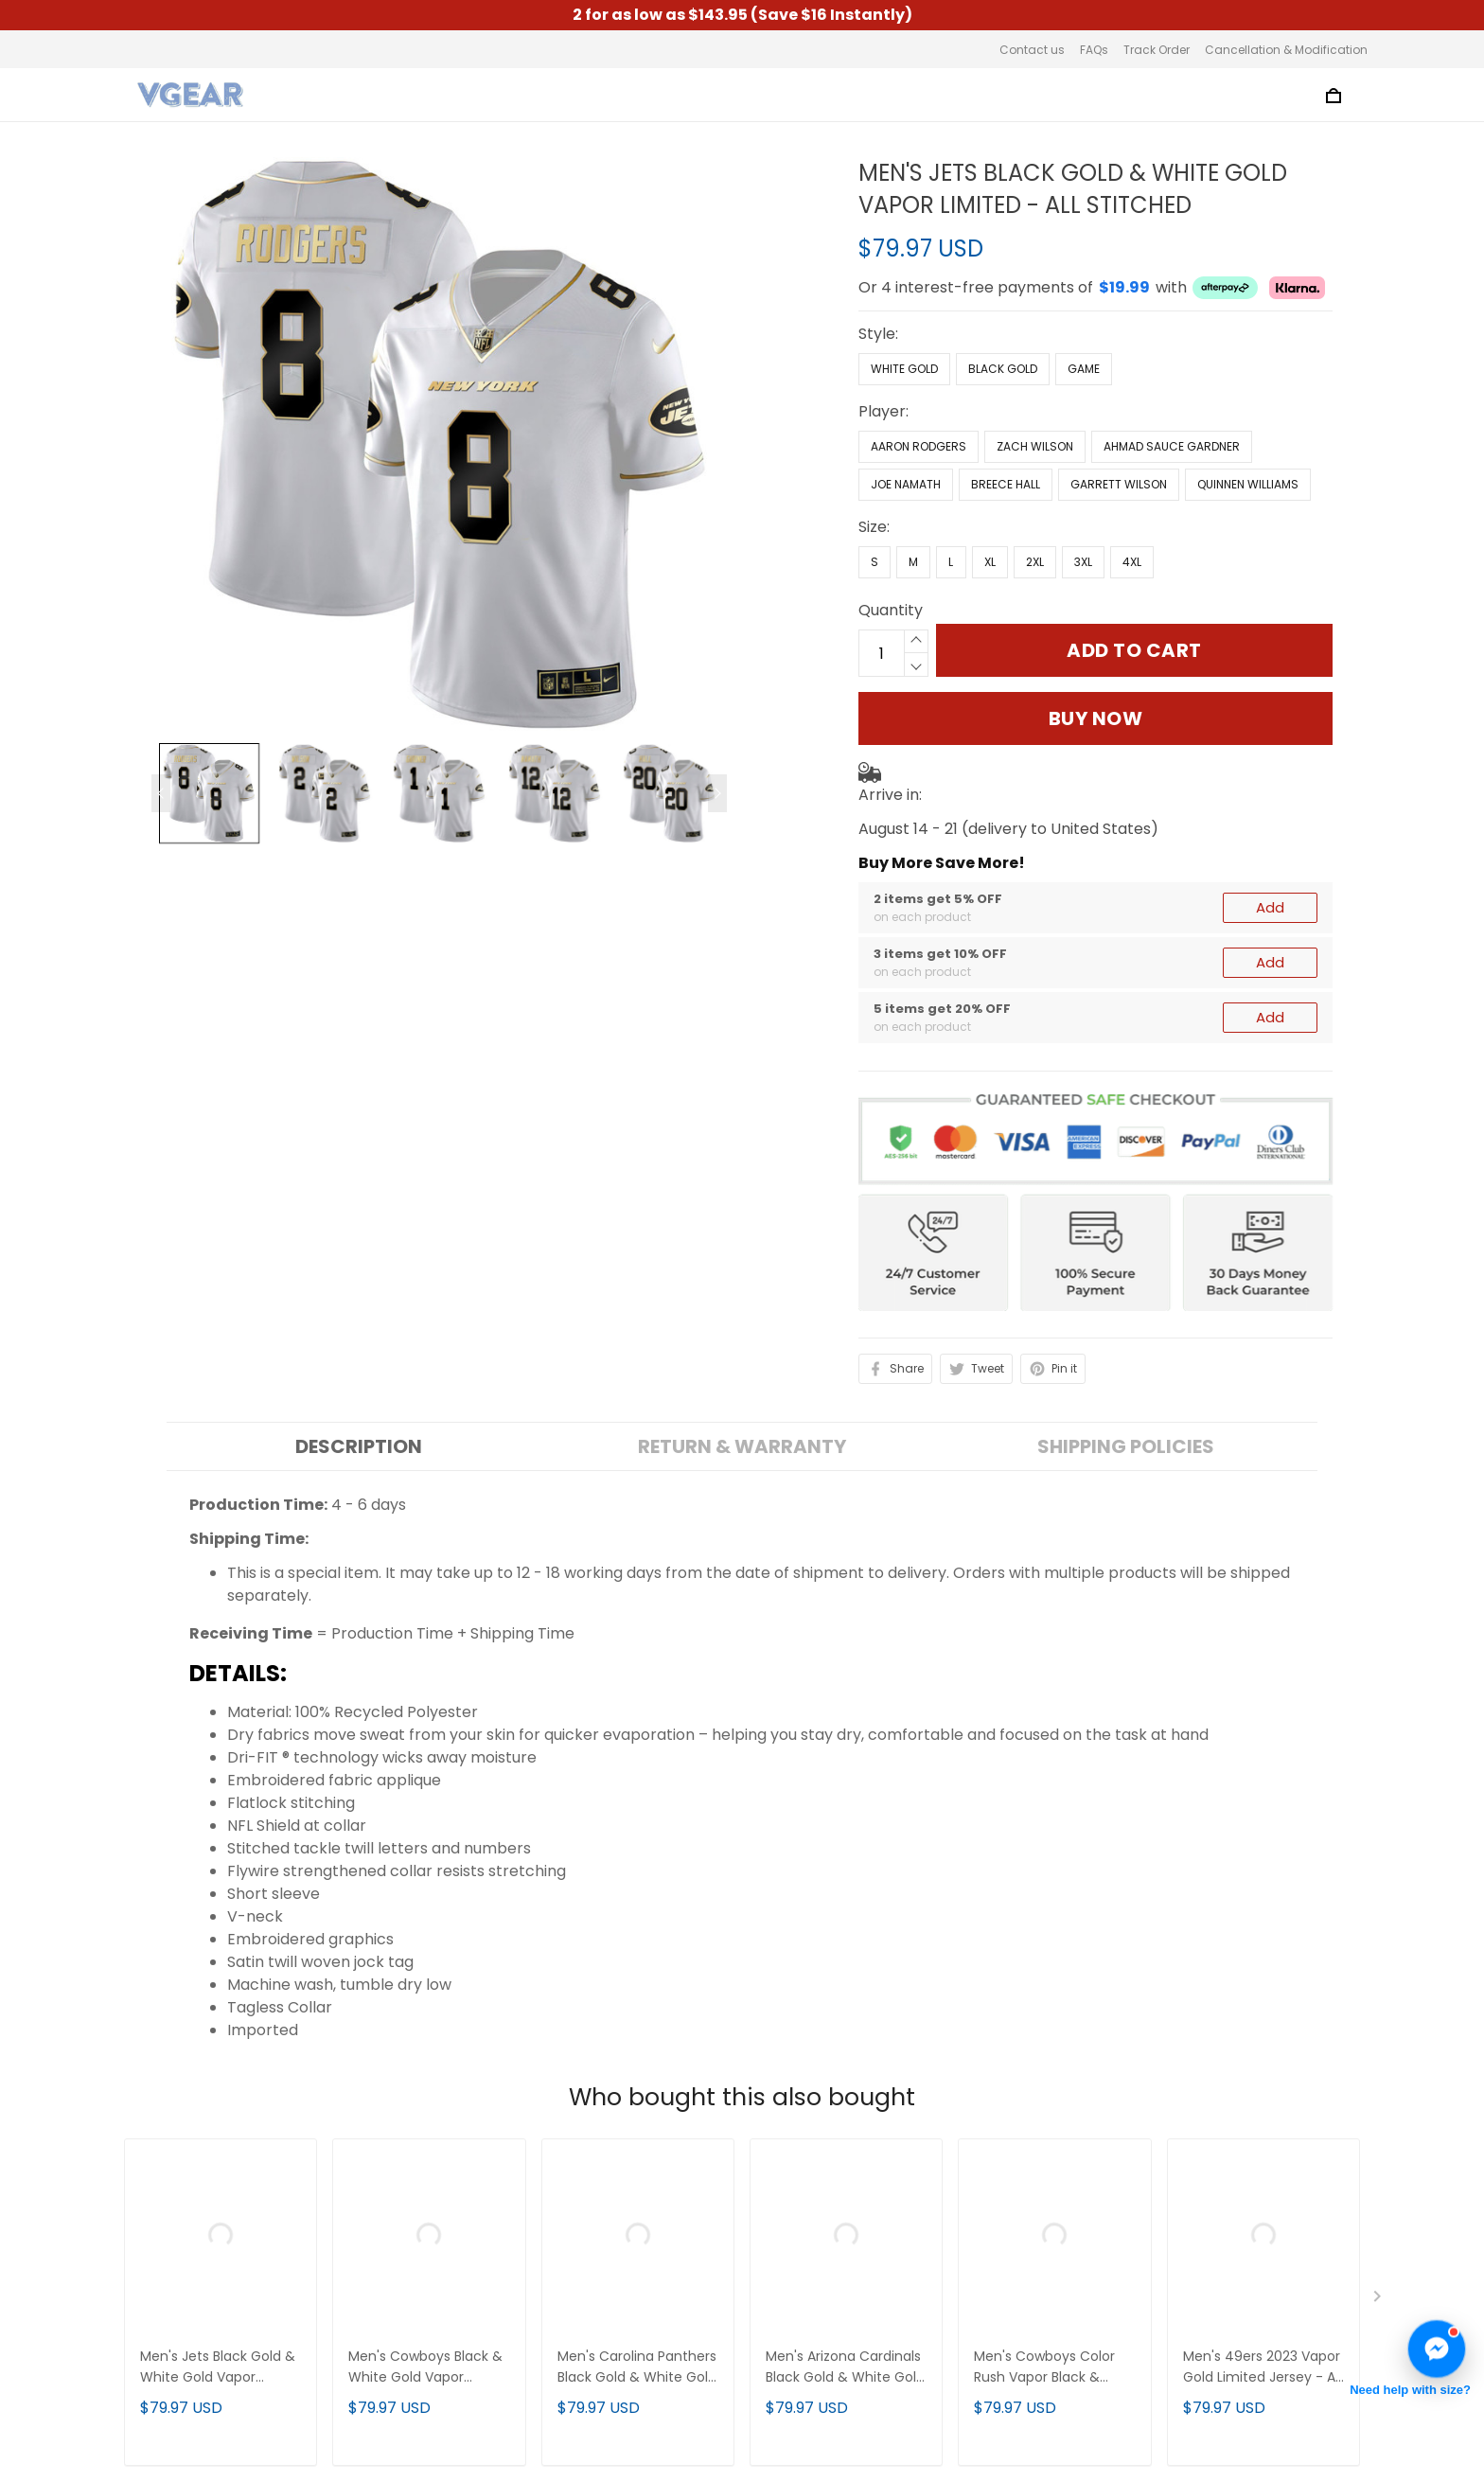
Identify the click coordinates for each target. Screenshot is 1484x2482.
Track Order (1156, 50)
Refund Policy (487, 2322)
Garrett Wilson (1118, 484)
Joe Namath (906, 484)
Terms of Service (500, 2226)
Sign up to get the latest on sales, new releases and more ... (1218, 2205)
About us (470, 2194)
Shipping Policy (492, 2290)
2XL (1035, 562)
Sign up (1317, 2254)
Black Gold (1002, 369)
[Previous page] (160, 793)
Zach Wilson (1035, 446)
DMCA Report (1014, 2394)
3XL (1083, 562)
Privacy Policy (488, 2258)
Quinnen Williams (1247, 484)
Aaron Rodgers (918, 446)
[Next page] (717, 793)
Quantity (890, 610)
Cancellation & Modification (1286, 50)
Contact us (1032, 50)
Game (1084, 369)
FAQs (1094, 50)
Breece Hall (1005, 484)
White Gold (904, 369)
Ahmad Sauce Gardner (1172, 446)
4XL (1131, 562)
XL (990, 562)
